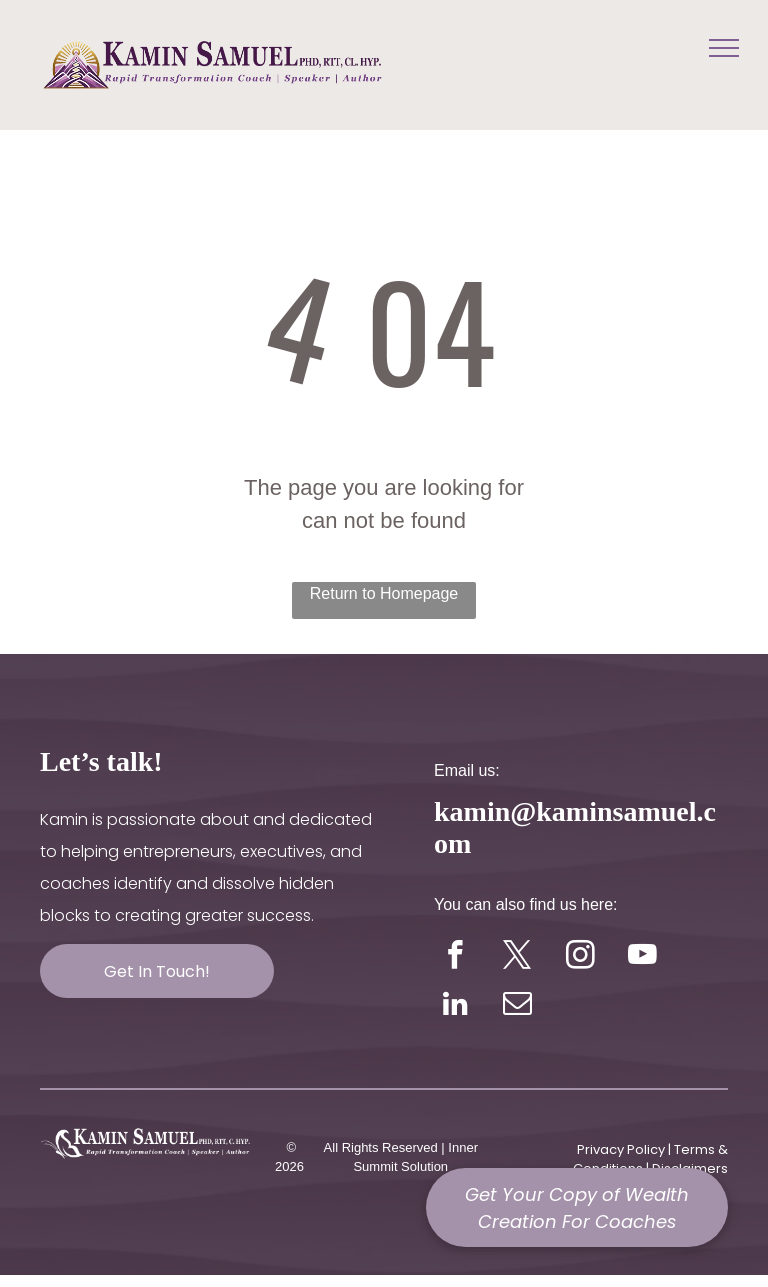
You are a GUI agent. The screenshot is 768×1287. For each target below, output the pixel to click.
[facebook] (455, 958)
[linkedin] (455, 1006)
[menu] (724, 48)
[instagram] (580, 958)
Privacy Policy (621, 1149)
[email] (517, 1006)
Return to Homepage (384, 593)
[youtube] (642, 958)
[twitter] (517, 958)
